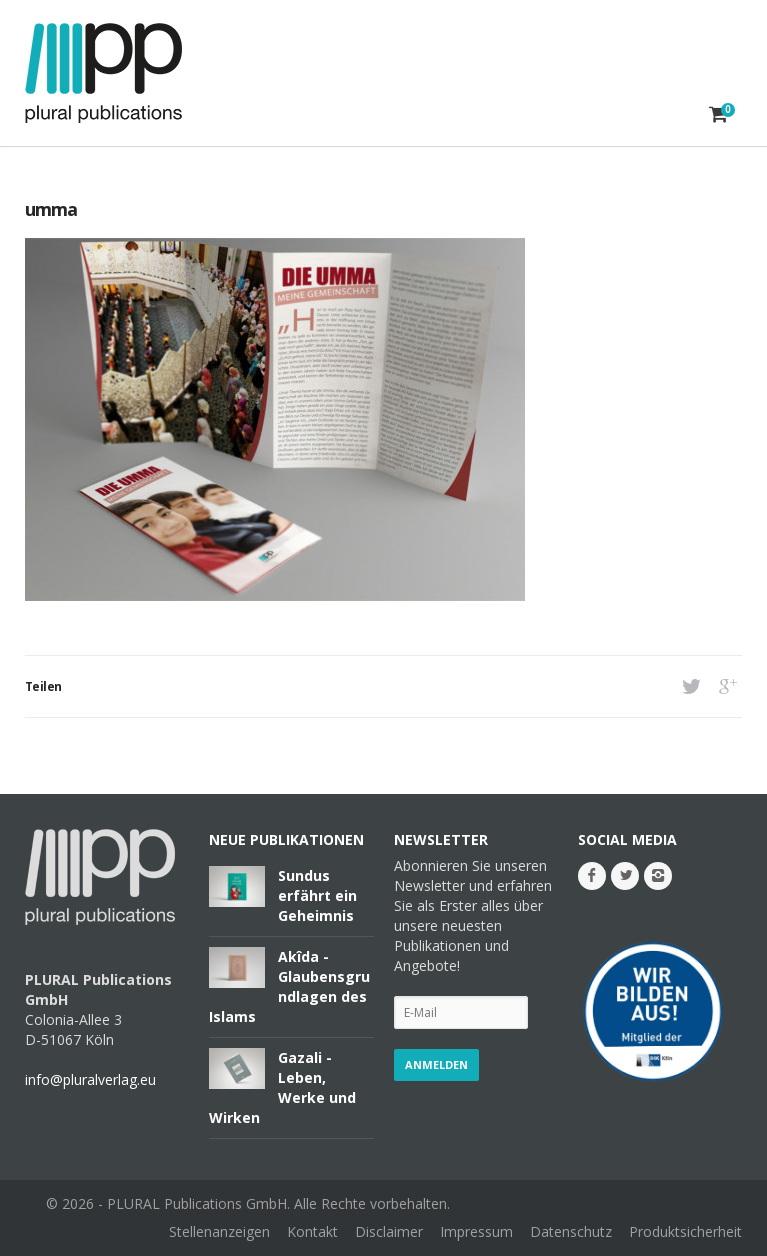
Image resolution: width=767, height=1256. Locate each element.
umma (51, 209)
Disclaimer (389, 1231)
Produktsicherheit (685, 1231)
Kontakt (312, 1231)
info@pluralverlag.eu (90, 1079)
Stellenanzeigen (219, 1231)
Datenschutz (571, 1231)
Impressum (476, 1231)
